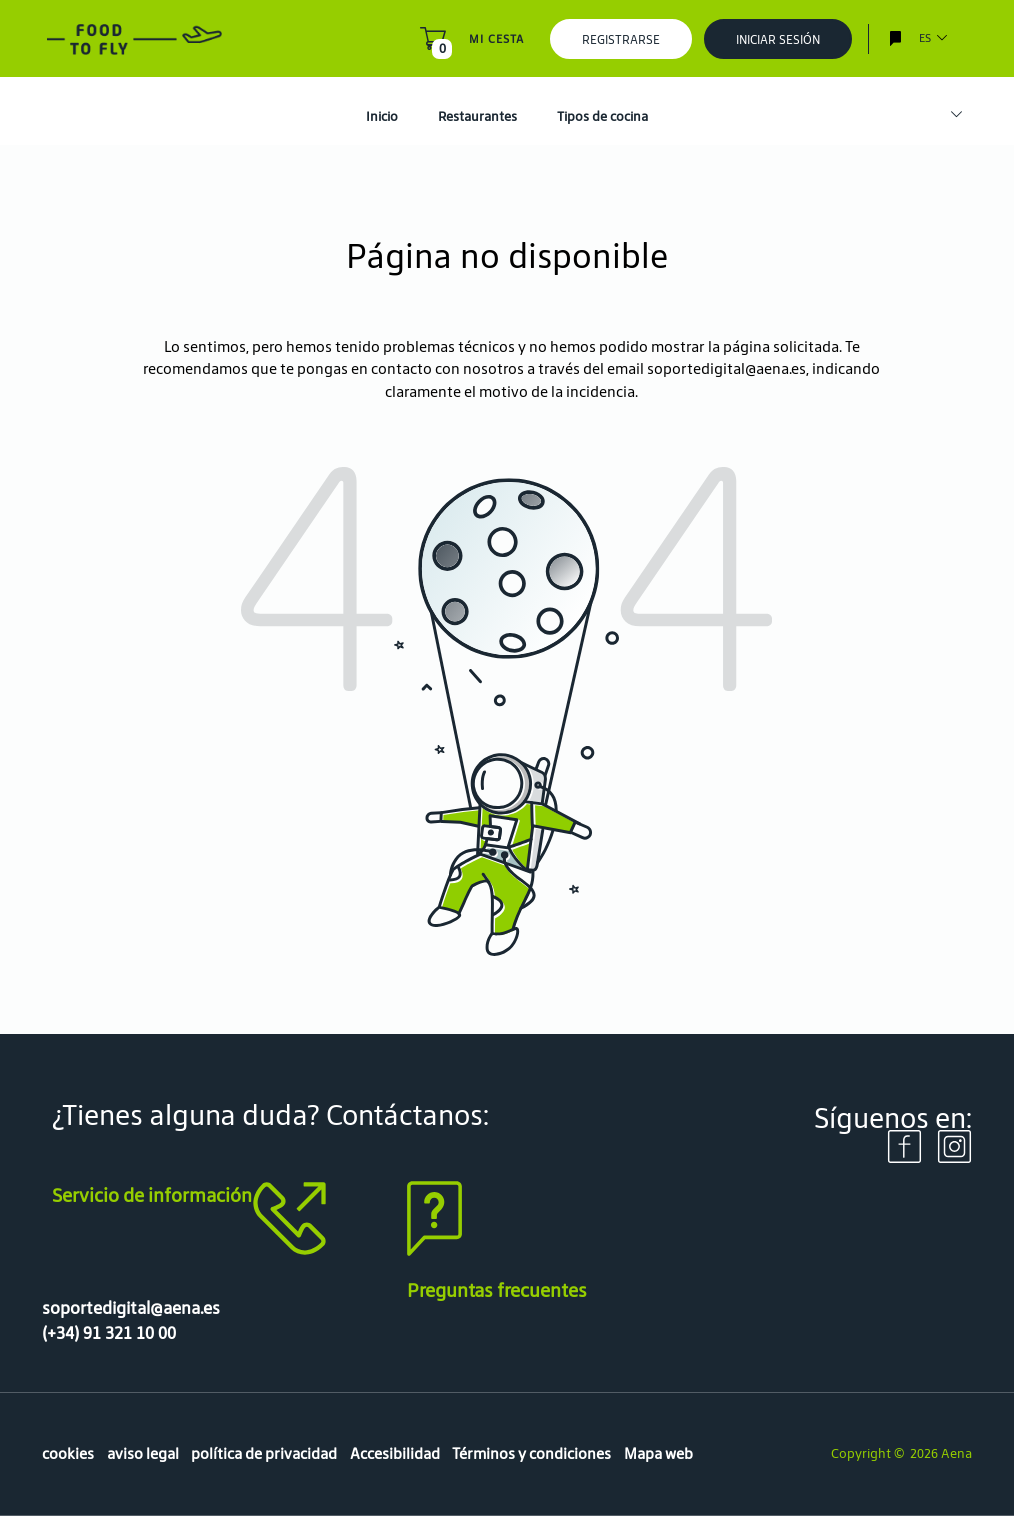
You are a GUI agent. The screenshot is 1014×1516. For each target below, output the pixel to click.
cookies (68, 1453)
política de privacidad (264, 1453)
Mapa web (658, 1453)
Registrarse (621, 39)
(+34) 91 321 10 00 (109, 1333)
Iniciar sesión (778, 39)
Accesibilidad (395, 1453)
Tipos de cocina (602, 116)
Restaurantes (477, 116)
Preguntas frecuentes (497, 1290)
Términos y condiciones (531, 1453)
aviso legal (143, 1453)
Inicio (382, 116)
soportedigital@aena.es (726, 368)
